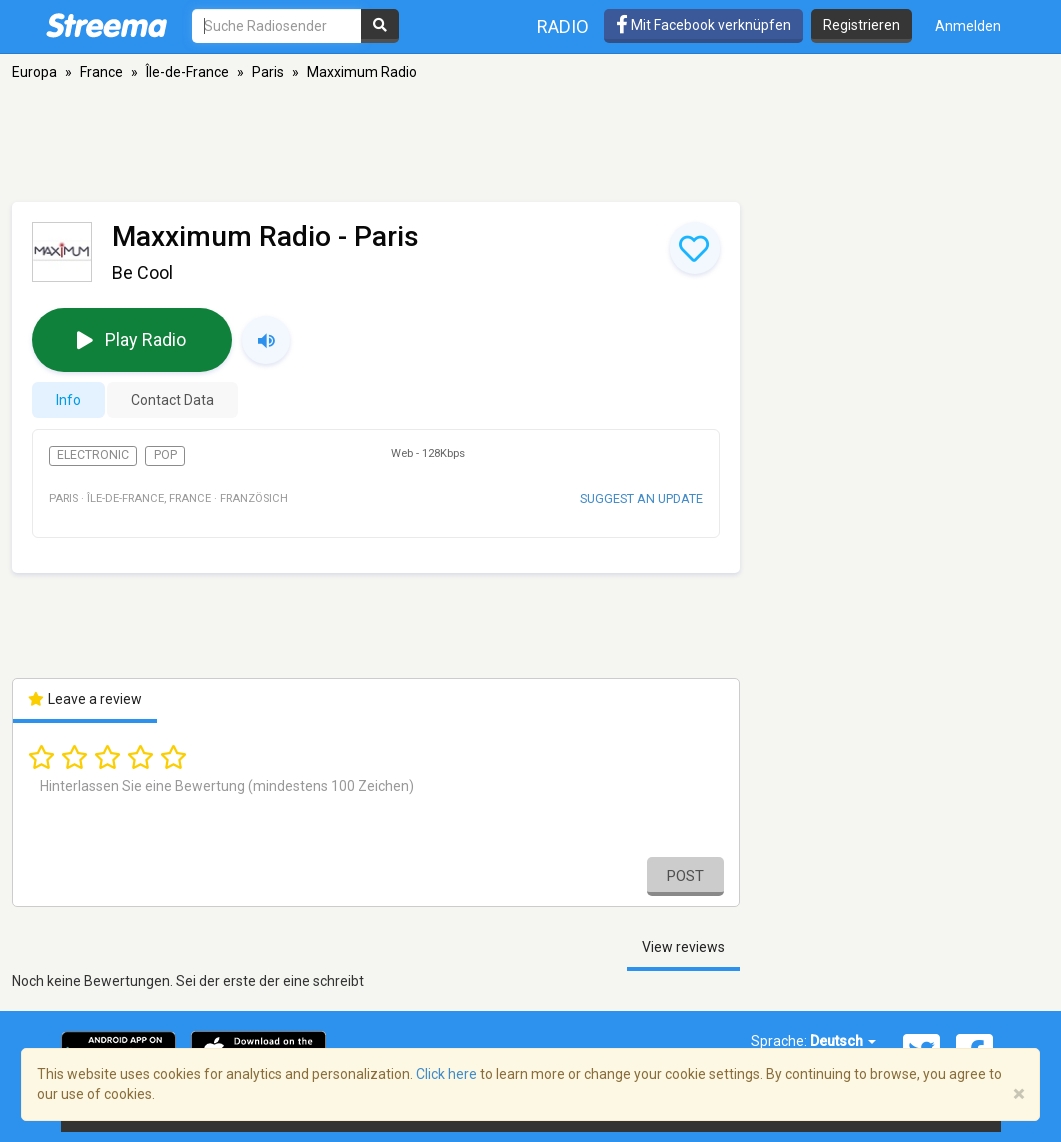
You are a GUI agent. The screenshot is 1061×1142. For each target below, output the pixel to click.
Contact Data (172, 400)
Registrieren (861, 25)
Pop (165, 455)
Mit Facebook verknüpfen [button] (703, 25)
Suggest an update (641, 498)
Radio (563, 26)
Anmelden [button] (968, 26)
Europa (34, 72)
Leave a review (85, 699)
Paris (268, 72)
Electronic (93, 455)
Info (68, 400)
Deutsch (843, 1041)
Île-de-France (187, 72)
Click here (446, 1074)
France (101, 72)
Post (685, 876)
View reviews (683, 947)
